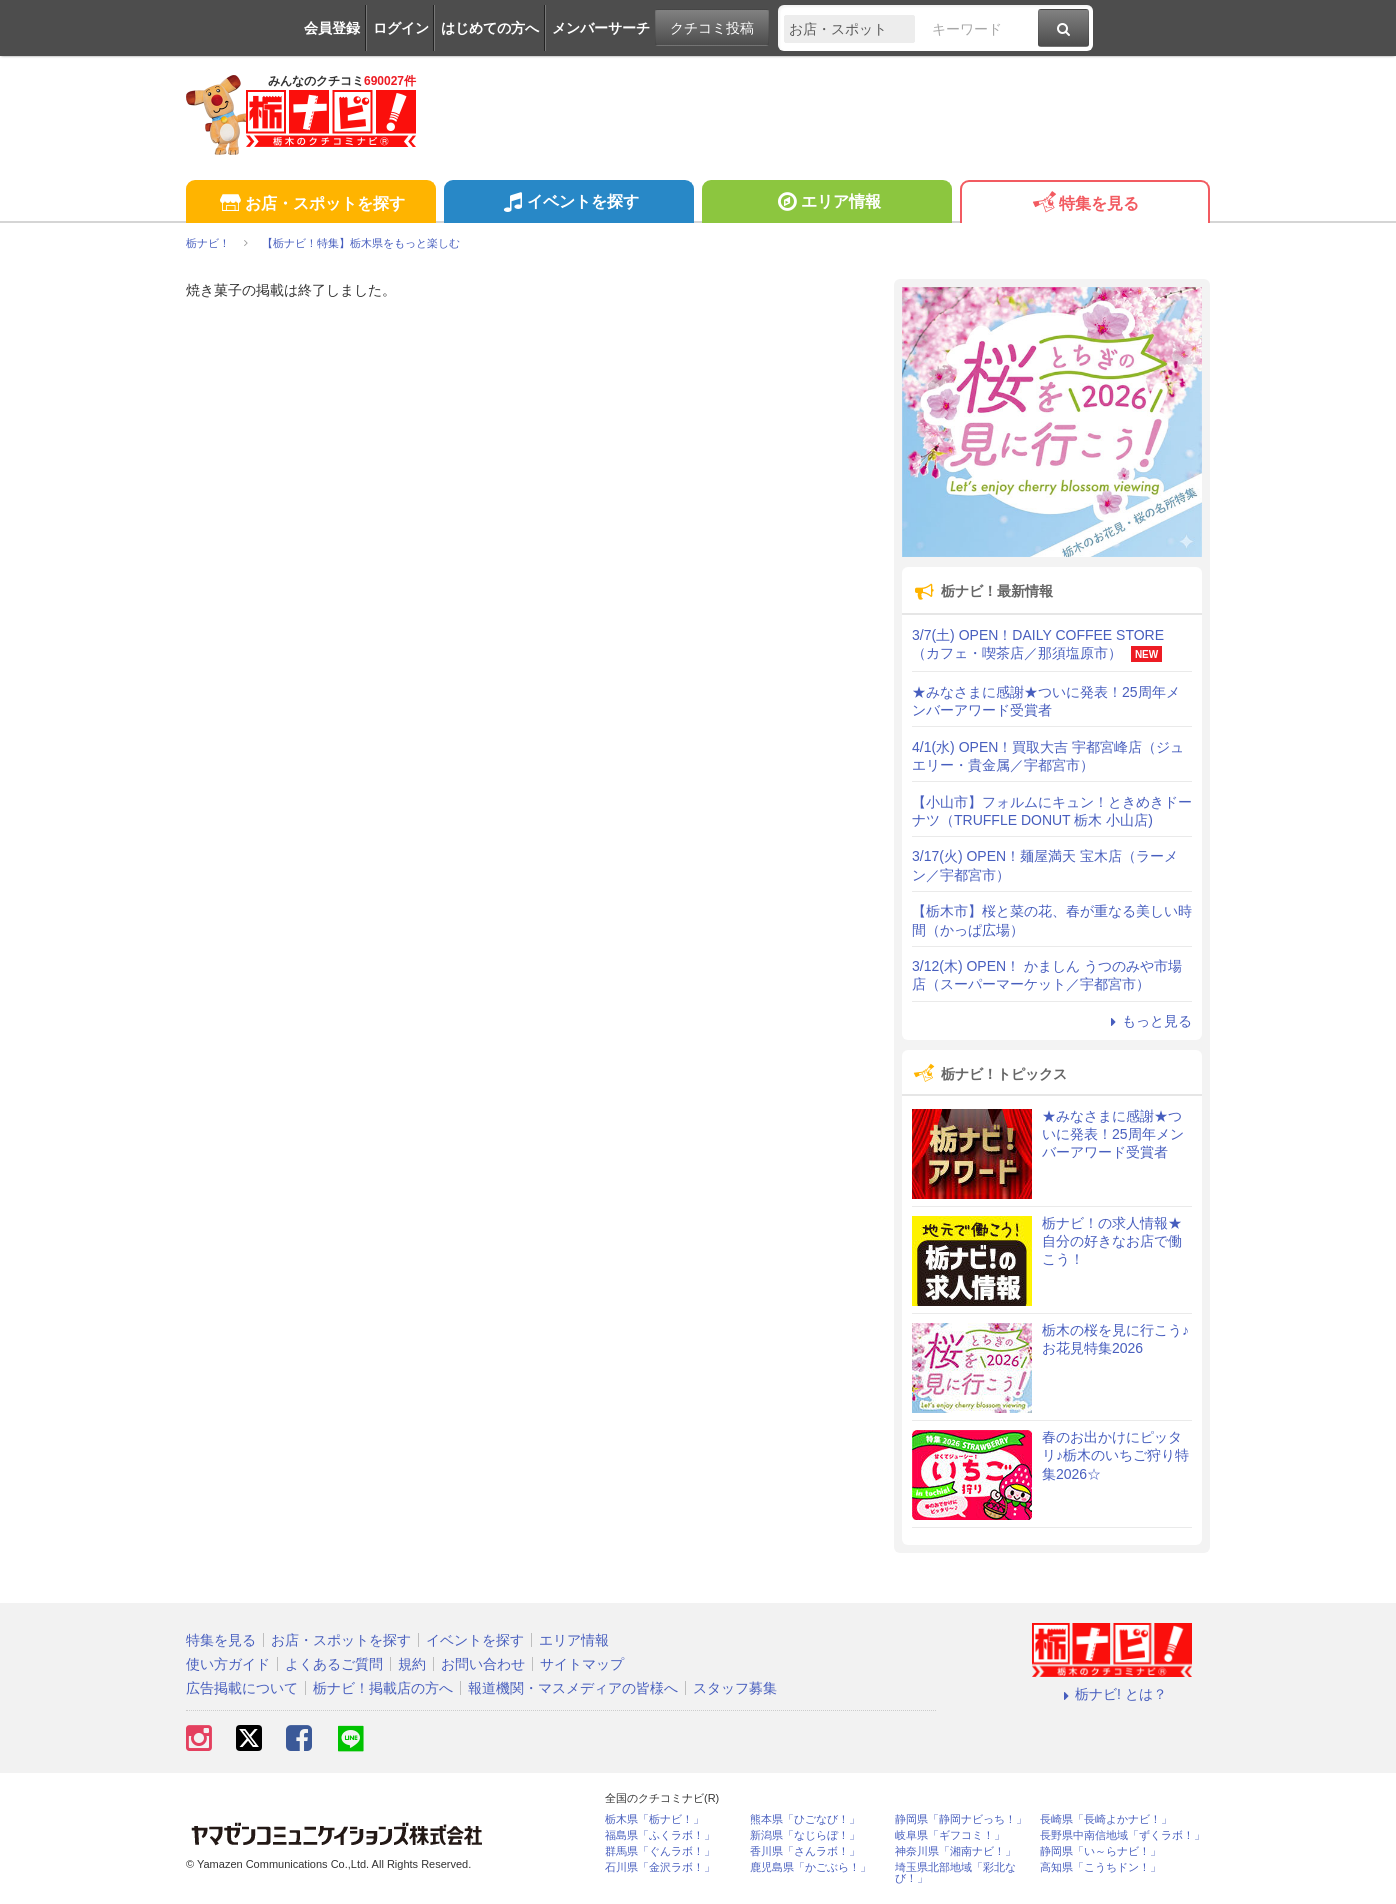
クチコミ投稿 (712, 28)
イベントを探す (568, 204)
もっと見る (1148, 1021)
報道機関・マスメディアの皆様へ (573, 1688)
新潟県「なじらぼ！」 (805, 1835)
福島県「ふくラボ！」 (660, 1835)
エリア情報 (826, 204)
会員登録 (332, 28)
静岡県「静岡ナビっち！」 (961, 1819)
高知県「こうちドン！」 (1100, 1867)
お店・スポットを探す (310, 204)
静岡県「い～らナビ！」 (1100, 1851)
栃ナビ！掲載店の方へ (383, 1688)
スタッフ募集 (735, 1688)
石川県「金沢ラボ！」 (660, 1867)
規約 (412, 1664)
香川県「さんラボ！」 (805, 1851)
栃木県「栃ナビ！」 (654, 1819)
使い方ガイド (228, 1664)
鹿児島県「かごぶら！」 (810, 1867)
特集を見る (1084, 204)
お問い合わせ (483, 1664)
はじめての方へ (490, 28)
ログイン (401, 28)
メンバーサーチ (601, 28)
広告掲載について (242, 1688)
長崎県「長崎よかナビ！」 (1106, 1819)
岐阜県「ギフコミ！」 (950, 1835)
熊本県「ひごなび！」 (805, 1819)
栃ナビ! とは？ (1112, 1694)
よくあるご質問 (334, 1664)
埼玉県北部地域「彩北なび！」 (955, 1873)
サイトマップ (582, 1664)
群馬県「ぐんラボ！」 (660, 1851)
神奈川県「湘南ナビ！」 (955, 1851)
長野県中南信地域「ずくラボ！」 (1122, 1835)
